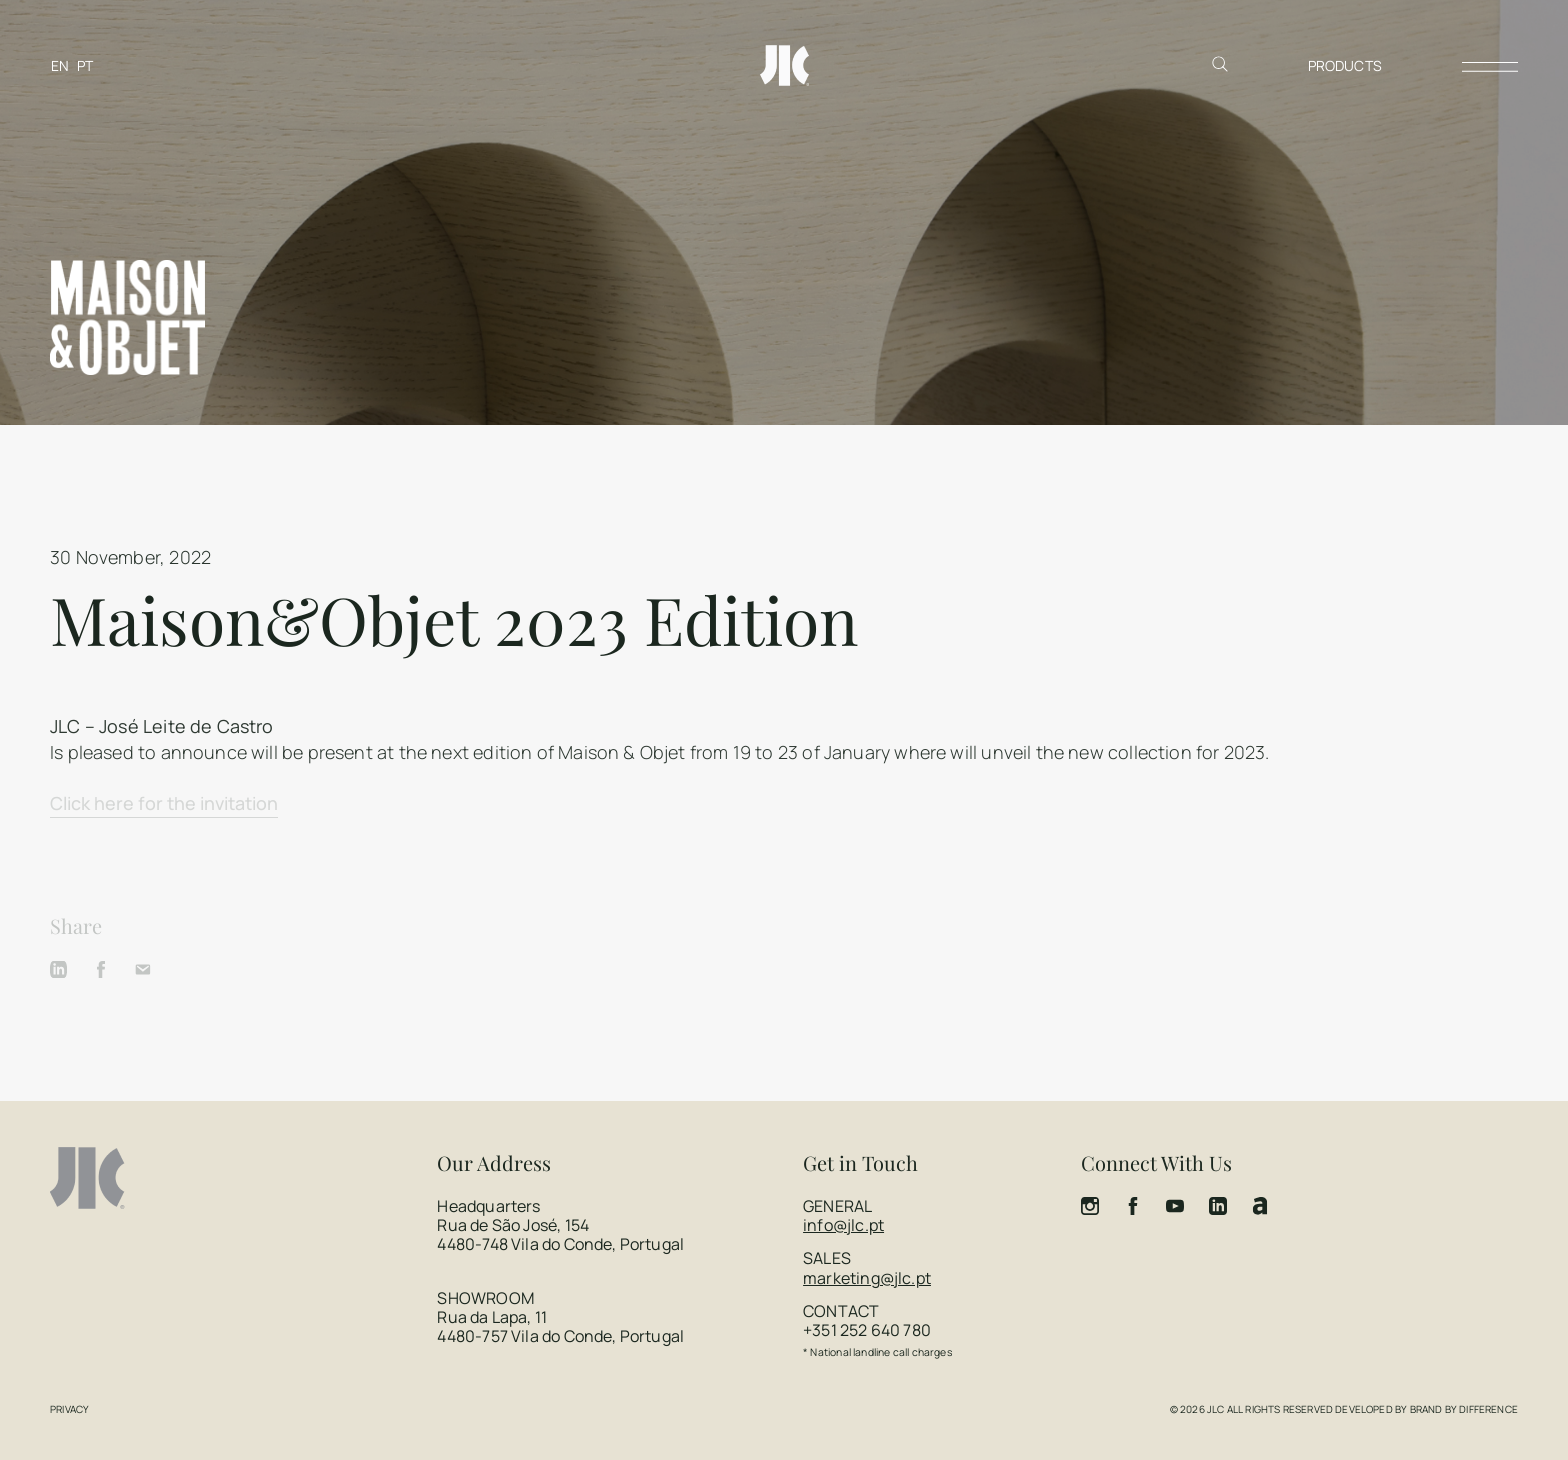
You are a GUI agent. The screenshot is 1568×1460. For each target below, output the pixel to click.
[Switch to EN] (60, 65)
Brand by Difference (1464, 1409)
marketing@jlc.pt (867, 1278)
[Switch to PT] (85, 65)
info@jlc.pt (843, 1225)
